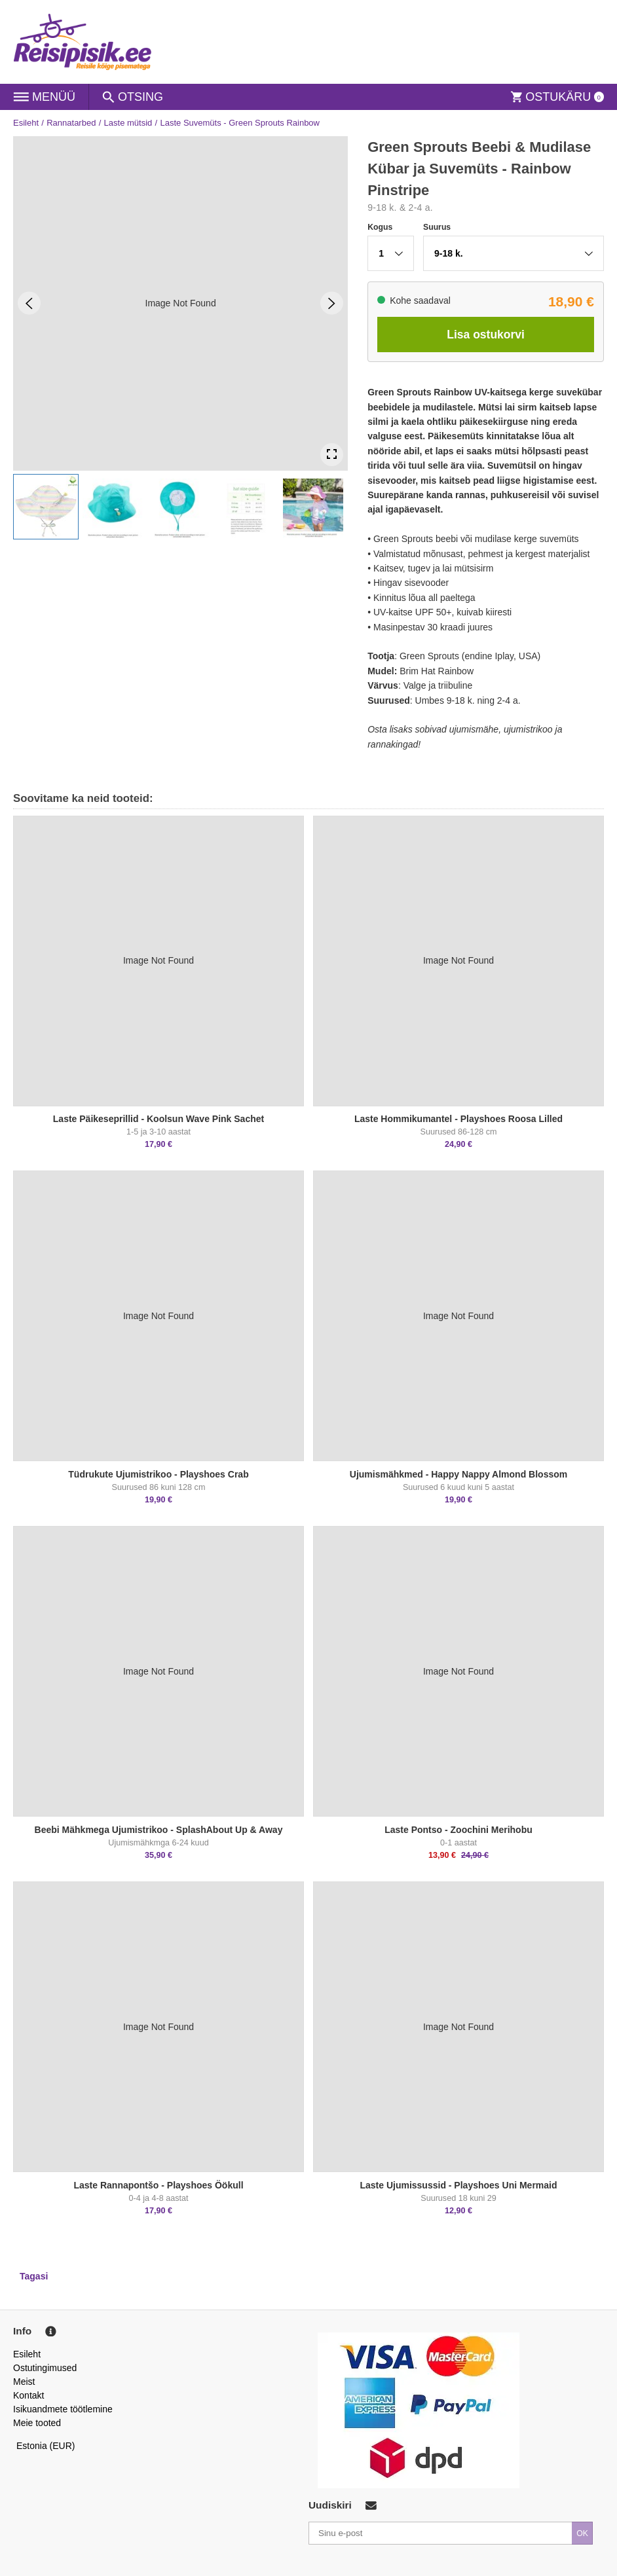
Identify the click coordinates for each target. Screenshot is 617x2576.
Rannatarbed (71, 123)
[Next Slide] (331, 303)
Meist (24, 2381)
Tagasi (34, 2276)
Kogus (379, 227)
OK (582, 2533)
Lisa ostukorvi (486, 334)
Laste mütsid (128, 123)
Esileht (26, 123)
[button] (46, 506)
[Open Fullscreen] (331, 454)
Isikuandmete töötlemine (63, 2409)
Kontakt (28, 2395)
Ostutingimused (45, 2368)
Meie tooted (37, 2423)
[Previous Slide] (29, 303)
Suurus (437, 227)
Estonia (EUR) (45, 2445)
